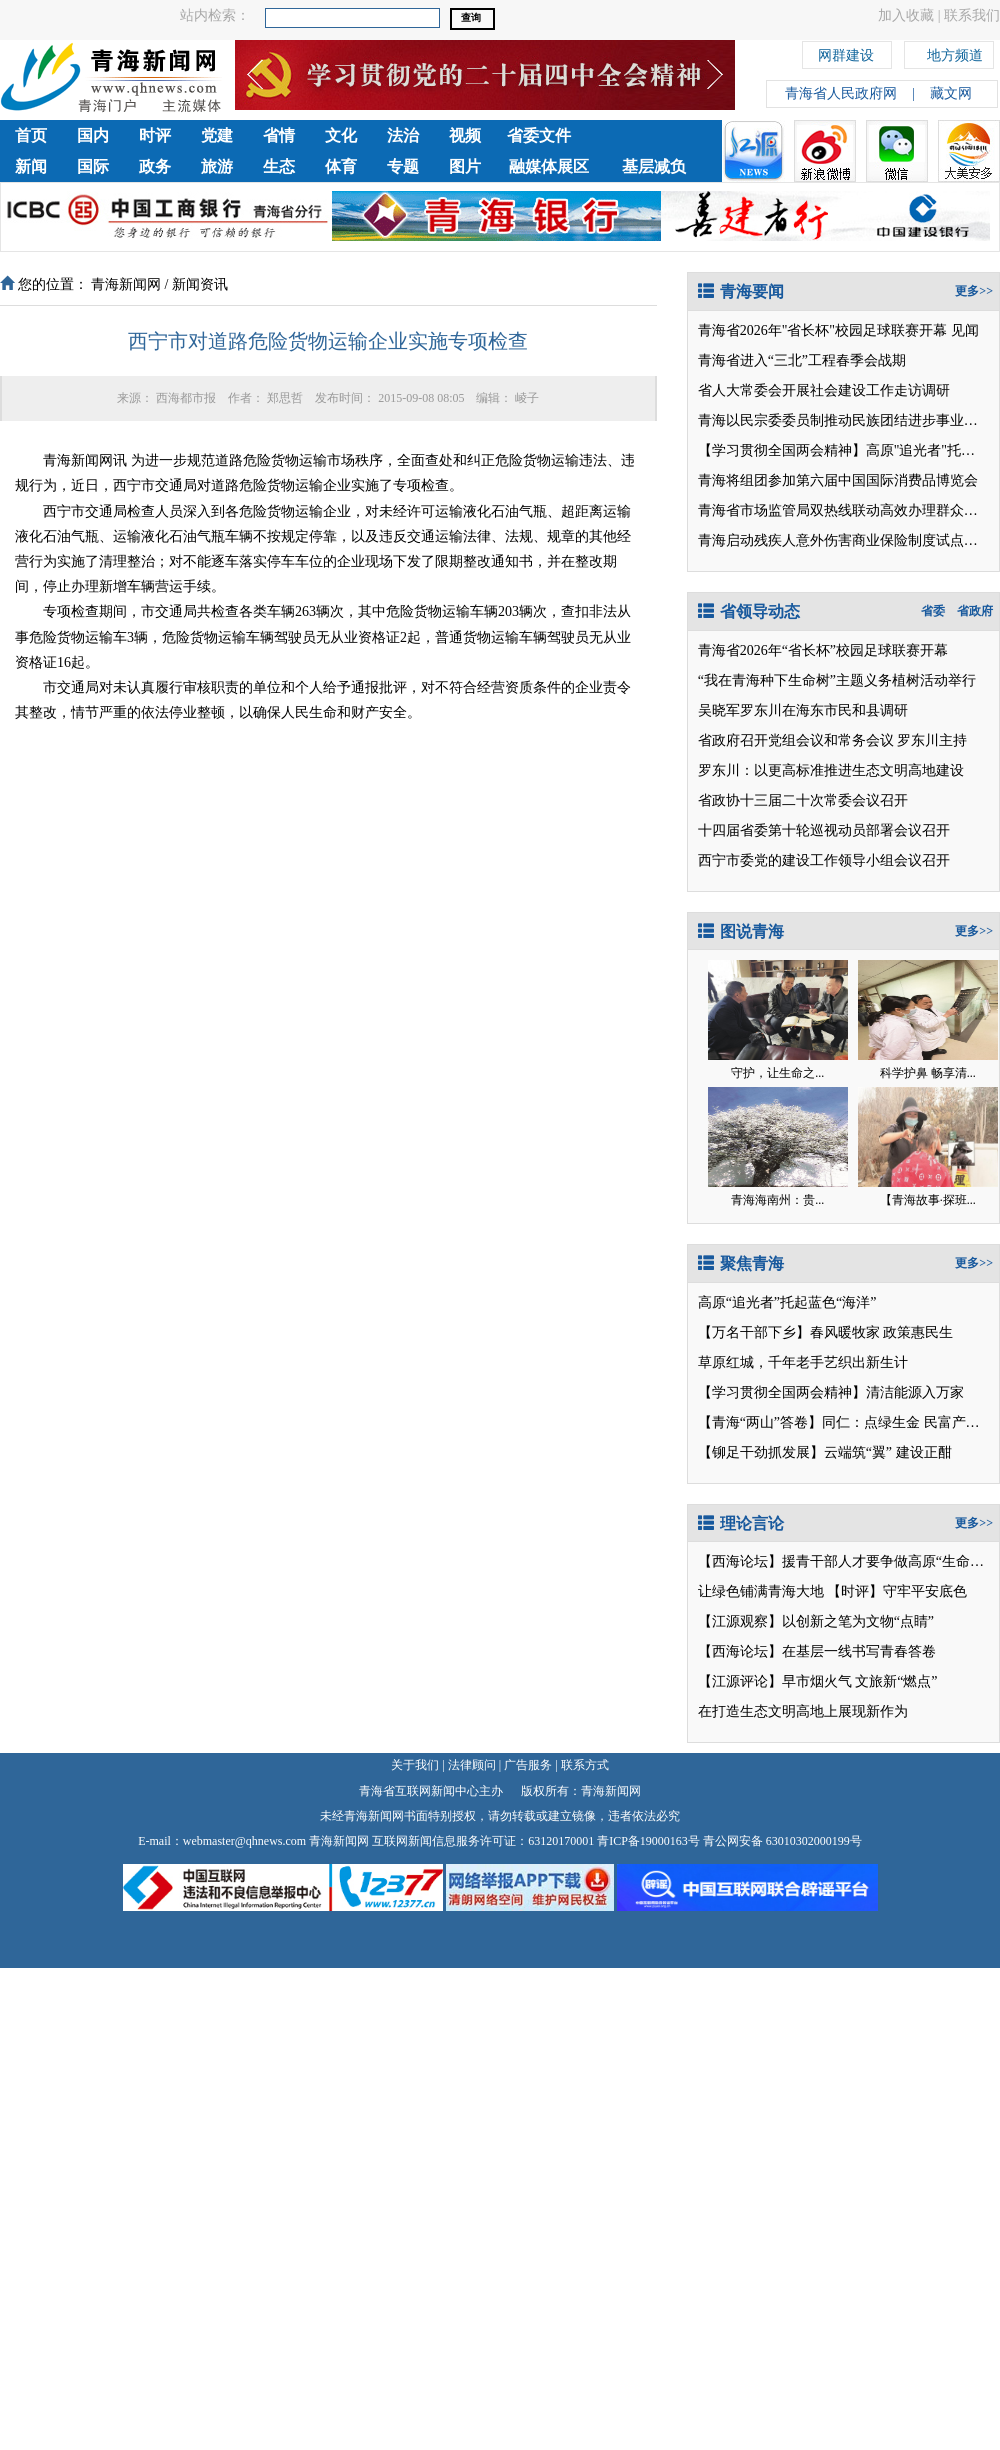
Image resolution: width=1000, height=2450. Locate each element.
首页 (31, 135)
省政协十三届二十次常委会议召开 (803, 800)
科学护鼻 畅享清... (928, 1073)
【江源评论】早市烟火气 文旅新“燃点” (818, 1681)
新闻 (31, 166)
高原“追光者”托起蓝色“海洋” (787, 1302)
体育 (341, 166)
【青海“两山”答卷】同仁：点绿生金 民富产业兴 (846, 1422)
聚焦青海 (741, 1263)
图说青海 (741, 931)
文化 (341, 135)
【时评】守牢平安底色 (897, 1591)
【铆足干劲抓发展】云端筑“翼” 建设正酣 (825, 1452)
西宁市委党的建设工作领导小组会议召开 (824, 860)
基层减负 (654, 166)
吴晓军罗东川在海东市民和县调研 (803, 710)
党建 (217, 135)
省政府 (975, 611)
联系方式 (585, 1765)
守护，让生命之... (777, 1073)
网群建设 (846, 52)
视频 (465, 135)
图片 (465, 166)
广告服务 (528, 1765)
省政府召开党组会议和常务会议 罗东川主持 (833, 740)
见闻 (965, 330)
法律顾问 (472, 1765)
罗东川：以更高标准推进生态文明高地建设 (831, 770)
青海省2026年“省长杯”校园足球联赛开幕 (823, 650)
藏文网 (951, 93)
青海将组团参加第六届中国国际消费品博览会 (838, 480)
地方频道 (955, 52)
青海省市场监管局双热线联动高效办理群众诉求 (845, 510)
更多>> (974, 291)
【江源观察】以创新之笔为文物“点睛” (816, 1621)
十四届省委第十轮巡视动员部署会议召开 (824, 830)
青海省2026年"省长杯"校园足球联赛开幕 (822, 330)
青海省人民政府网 (841, 93)
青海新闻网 (126, 284)
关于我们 (415, 1765)
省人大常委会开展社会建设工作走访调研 (824, 390)
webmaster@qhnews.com (244, 1841)
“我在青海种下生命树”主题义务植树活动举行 (837, 680)
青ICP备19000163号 (648, 1841)
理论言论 (741, 1523)
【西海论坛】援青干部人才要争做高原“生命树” (844, 1561)
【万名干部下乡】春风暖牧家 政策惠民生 (826, 1332)
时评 (155, 135)
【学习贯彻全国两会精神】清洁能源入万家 (831, 1392)
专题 (403, 166)
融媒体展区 (549, 166)
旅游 (217, 166)
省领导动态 (749, 611)
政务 (155, 166)
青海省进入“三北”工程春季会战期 (802, 360)
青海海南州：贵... (777, 1200)
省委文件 (539, 135)
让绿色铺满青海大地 (761, 1591)
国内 (93, 135)
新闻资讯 (200, 284)
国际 (93, 166)
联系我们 (972, 15)
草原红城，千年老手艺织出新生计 (803, 1362)
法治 (403, 135)
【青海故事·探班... (928, 1200)
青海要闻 (741, 291)
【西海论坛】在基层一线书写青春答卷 (817, 1651)
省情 (279, 135)
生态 (279, 166)
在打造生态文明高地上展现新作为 (803, 1711)
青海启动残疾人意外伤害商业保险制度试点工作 (845, 540)
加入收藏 (906, 15)
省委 (933, 611)
